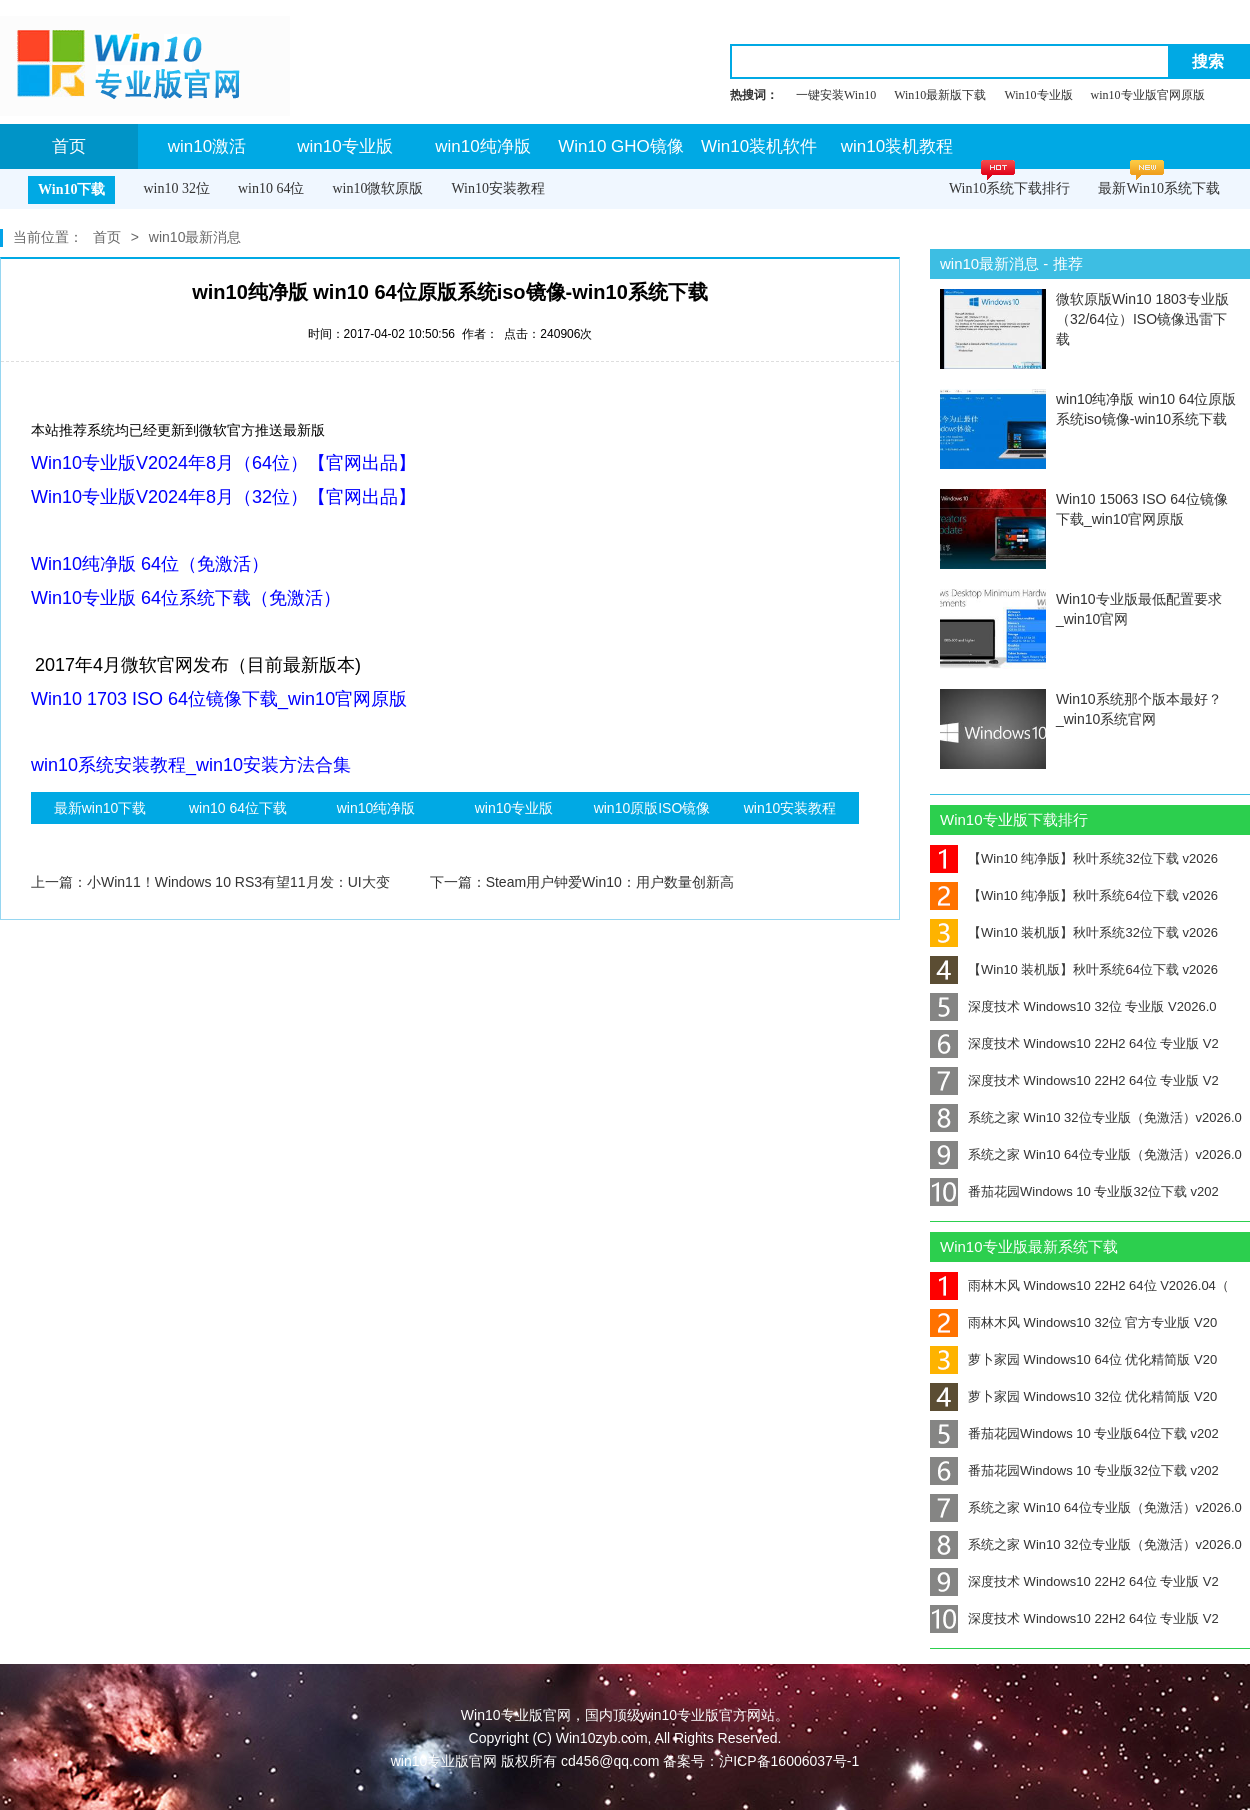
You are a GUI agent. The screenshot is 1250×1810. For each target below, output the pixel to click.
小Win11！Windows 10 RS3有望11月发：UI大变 (238, 882)
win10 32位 (176, 188)
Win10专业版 (1038, 95)
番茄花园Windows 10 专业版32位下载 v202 (1074, 1191)
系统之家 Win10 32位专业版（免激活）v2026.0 (1086, 1117)
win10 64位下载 (238, 808)
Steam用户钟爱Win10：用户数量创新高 (610, 882)
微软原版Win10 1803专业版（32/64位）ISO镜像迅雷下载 (1142, 319)
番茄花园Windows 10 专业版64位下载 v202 (1074, 1433)
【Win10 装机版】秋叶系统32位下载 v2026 (1074, 932)
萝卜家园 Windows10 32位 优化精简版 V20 (1073, 1396)
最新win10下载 (100, 808)
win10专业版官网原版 (1148, 95)
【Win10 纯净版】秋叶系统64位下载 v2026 (1074, 895)
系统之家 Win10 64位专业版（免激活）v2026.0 (1086, 1154)
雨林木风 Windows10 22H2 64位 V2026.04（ (1079, 1285)
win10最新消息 (195, 237)
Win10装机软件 (759, 146)
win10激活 (207, 146)
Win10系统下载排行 (1010, 188)
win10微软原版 (377, 188)
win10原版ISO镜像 (652, 808)
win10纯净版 (482, 146)
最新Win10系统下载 (1159, 188)
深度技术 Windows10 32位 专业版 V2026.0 (1073, 1006)
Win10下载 (71, 189)
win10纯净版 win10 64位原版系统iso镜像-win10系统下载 (1146, 409)
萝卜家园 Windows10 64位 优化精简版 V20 (1073, 1359)
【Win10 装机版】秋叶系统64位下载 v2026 (1074, 969)
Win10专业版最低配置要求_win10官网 (1139, 609)
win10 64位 (271, 188)
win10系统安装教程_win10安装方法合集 (191, 765)
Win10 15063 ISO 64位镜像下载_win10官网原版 (1142, 509)
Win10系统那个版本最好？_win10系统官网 (1139, 709)
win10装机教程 (897, 146)
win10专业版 (344, 146)
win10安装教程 (790, 808)
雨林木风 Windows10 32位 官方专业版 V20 (1073, 1322)
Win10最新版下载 (940, 95)
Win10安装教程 (498, 188)
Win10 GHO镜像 (621, 146)
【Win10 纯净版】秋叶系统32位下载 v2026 (1074, 858)
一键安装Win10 (836, 95)
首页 (69, 146)
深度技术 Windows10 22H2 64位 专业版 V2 (1074, 1043)
